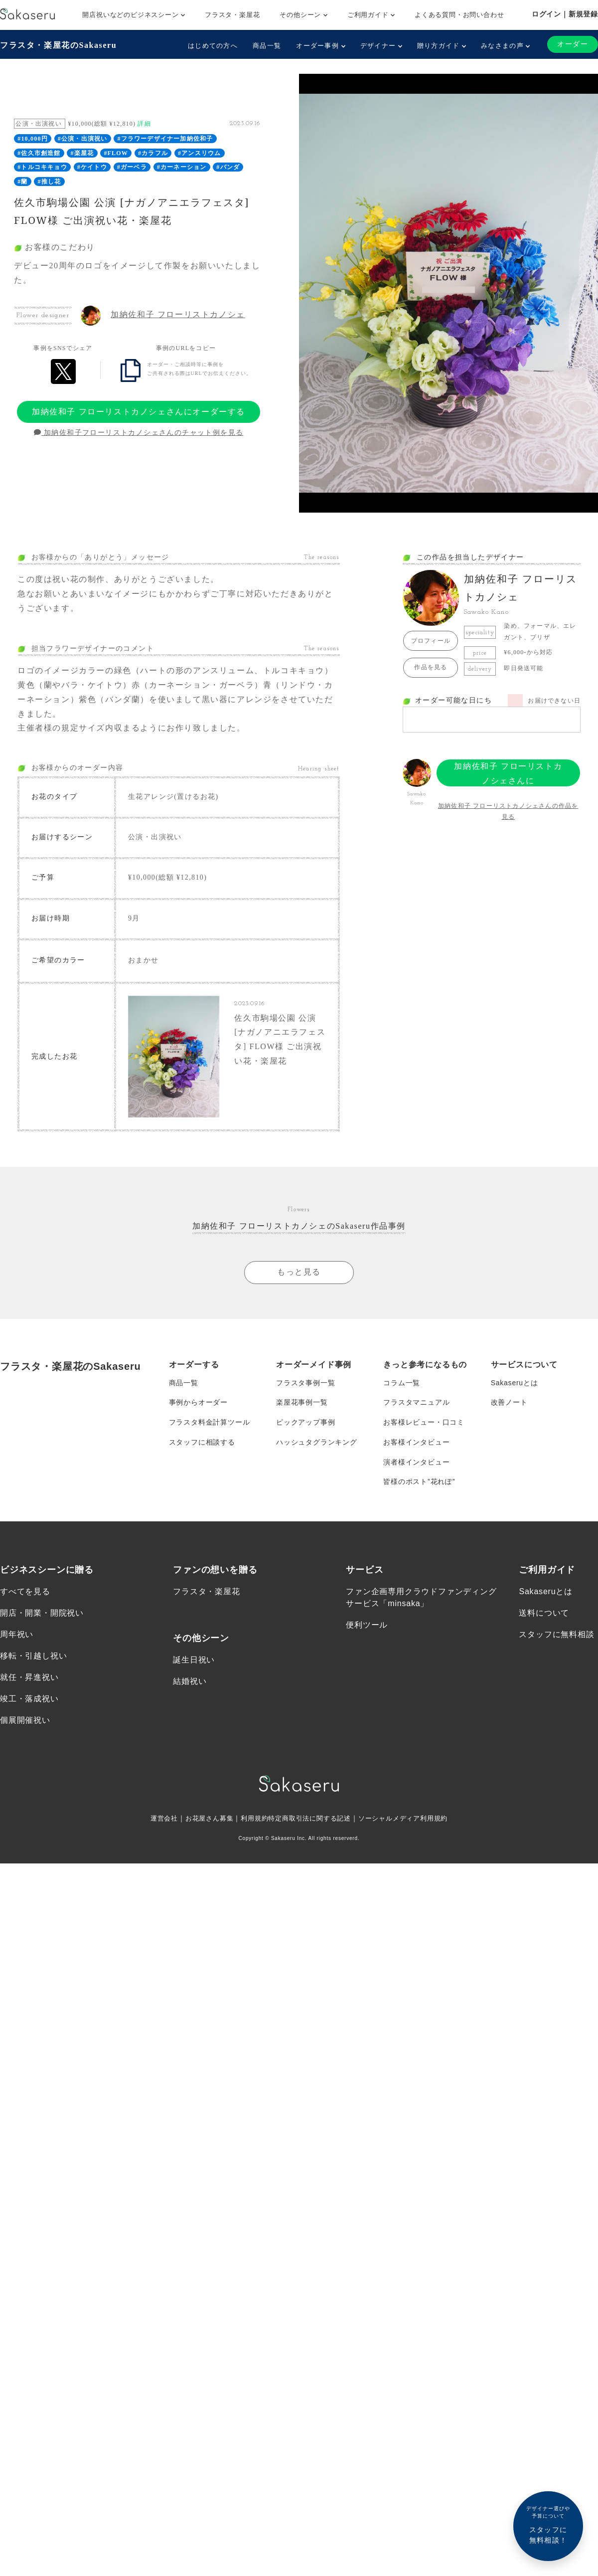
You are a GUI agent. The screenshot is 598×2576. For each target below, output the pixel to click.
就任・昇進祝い (29, 1678)
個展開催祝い (25, 1721)
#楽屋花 (82, 153)
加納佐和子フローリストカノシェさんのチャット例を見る (139, 432)
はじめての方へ (213, 45)
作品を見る (430, 667)
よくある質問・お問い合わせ (459, 14)
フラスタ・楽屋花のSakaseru (58, 45)
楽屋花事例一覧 (302, 1403)
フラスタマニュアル (416, 1403)
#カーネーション (182, 167)
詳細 (144, 123)
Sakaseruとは (514, 1383)
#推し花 (49, 181)
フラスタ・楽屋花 (232, 14)
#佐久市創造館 (38, 153)
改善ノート (509, 1403)
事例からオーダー (198, 1403)
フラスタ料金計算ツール (209, 1423)
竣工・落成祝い (29, 1700)
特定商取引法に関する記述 (310, 1820)
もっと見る (299, 1272)
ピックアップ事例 (305, 1423)
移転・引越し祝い (33, 1657)
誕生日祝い (194, 1660)
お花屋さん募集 (203, 1820)
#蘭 (22, 181)
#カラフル (153, 153)
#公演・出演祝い (83, 138)
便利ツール (367, 1626)
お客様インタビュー (416, 1443)
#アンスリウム (199, 153)
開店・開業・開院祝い (42, 1614)
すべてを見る (25, 1592)
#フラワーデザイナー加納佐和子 (165, 138)
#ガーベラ (132, 167)
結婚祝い (189, 1682)
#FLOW (116, 153)
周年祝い (16, 1635)
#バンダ (228, 167)
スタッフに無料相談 (556, 1635)
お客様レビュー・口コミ (423, 1423)
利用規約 (251, 1820)
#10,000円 (32, 138)
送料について (544, 1614)
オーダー (572, 44)
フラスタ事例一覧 (305, 1383)
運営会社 (155, 1820)
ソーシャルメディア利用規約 (409, 1820)
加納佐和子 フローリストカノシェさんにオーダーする (138, 411)
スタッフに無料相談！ (548, 2524)
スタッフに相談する (202, 1443)
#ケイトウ (92, 167)
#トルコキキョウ (42, 167)
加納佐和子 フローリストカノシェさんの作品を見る (508, 811)
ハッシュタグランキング (316, 1443)
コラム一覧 (401, 1383)
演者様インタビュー (416, 1463)
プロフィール (430, 640)
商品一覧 (267, 45)
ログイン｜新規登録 (565, 14)
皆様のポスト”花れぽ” (419, 1482)
